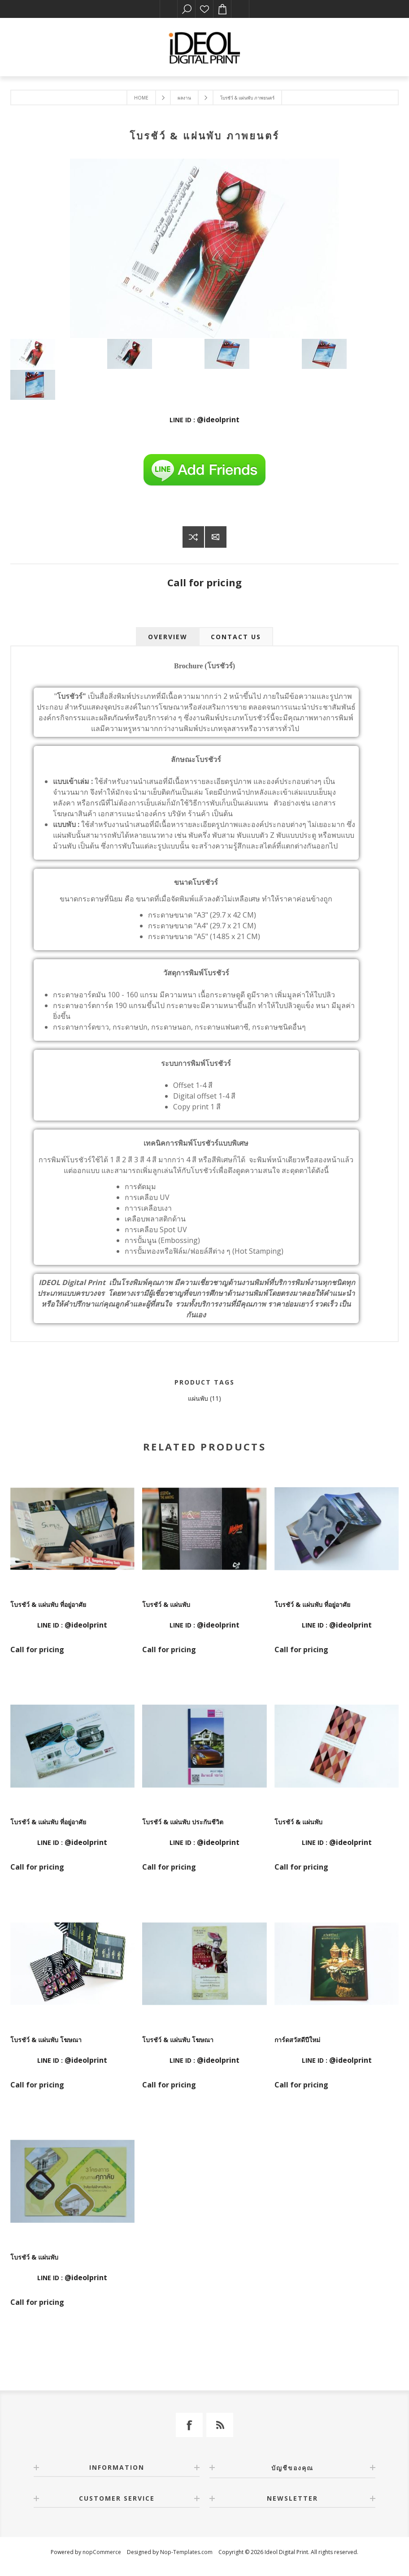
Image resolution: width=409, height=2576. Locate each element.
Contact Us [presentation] (236, 636)
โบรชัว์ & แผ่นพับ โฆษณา (46, 2039)
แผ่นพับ (198, 1398)
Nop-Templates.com (186, 2552)
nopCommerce (102, 2552)
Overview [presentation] (167, 636)
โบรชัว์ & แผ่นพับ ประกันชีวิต (182, 1822)
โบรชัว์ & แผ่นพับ (166, 1604)
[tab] (168, 636)
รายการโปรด (204, 9)
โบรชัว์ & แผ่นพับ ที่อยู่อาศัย (48, 1604)
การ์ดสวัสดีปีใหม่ (297, 2039)
